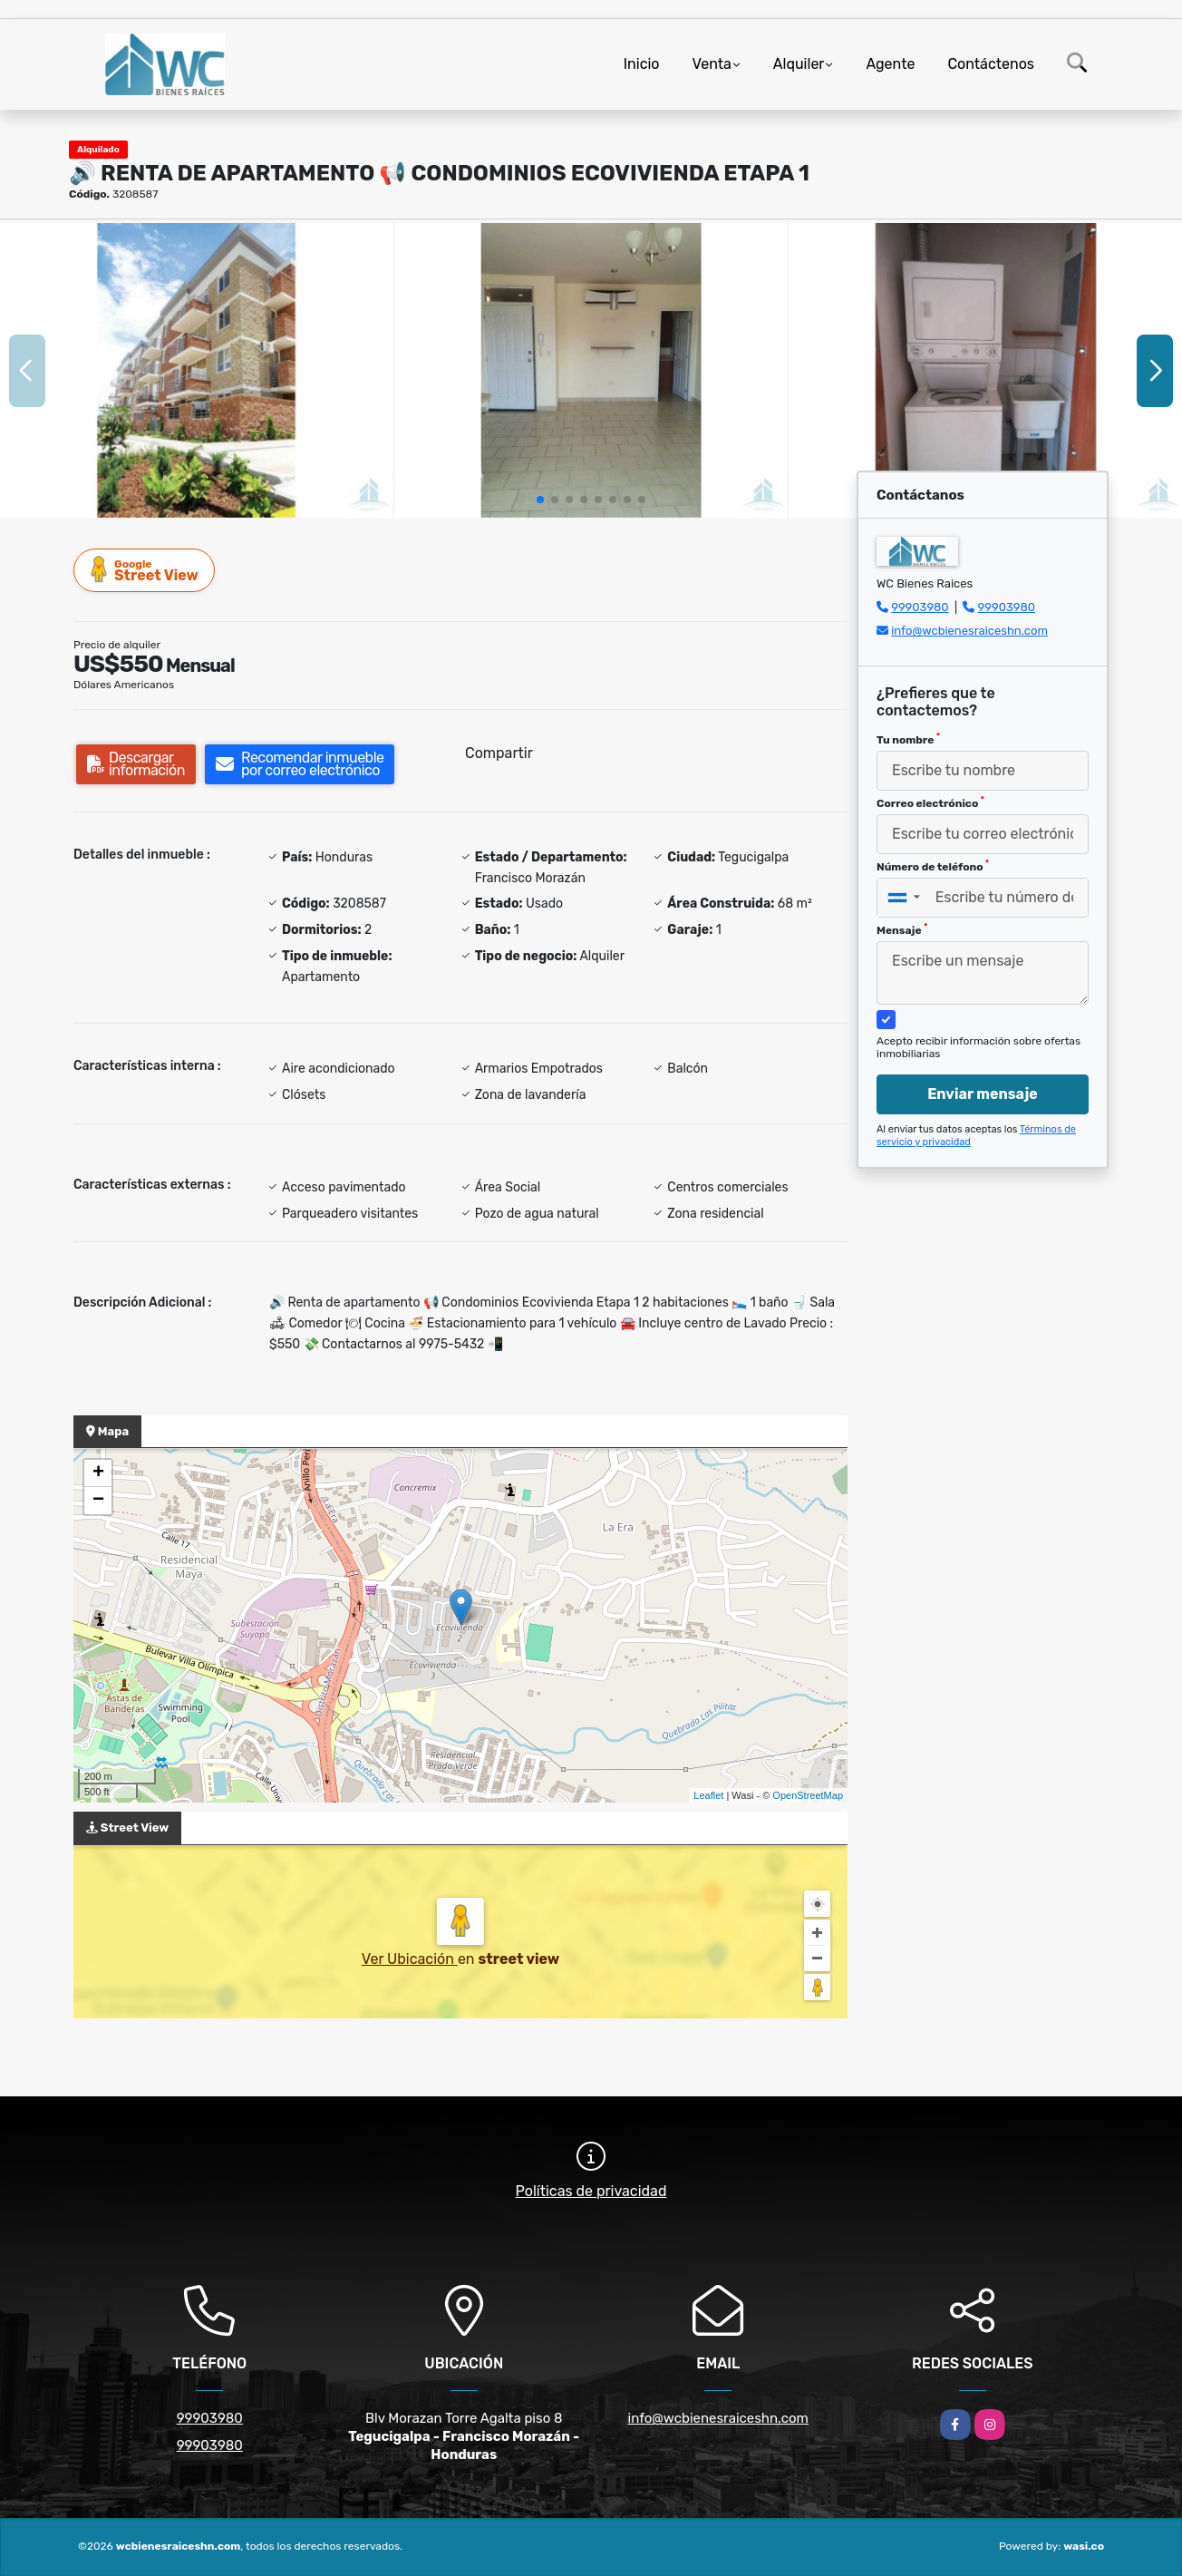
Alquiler (799, 64)
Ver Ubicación (410, 1959)
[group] (196, 370)
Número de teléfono (933, 866)
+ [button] (98, 1473)
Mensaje (902, 929)
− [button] (98, 1500)
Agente (890, 64)
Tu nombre (908, 739)
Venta (712, 64)
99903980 (919, 607)
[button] (540, 499)
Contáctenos (990, 64)
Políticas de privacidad (591, 2191)
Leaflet (708, 1795)
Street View (145, 570)
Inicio (642, 64)
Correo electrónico (930, 802)
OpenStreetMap (807, 1795)
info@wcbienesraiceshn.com (969, 630)
